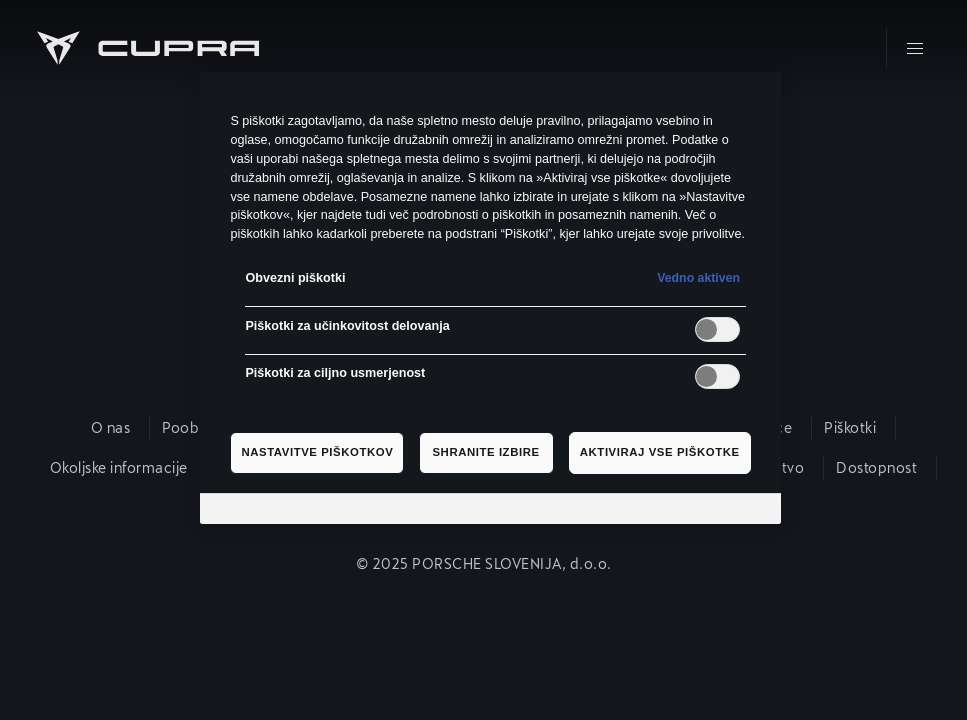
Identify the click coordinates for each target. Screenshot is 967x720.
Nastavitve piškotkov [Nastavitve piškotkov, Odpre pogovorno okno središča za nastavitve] (317, 452)
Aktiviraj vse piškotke (660, 452)
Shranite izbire (485, 452)
